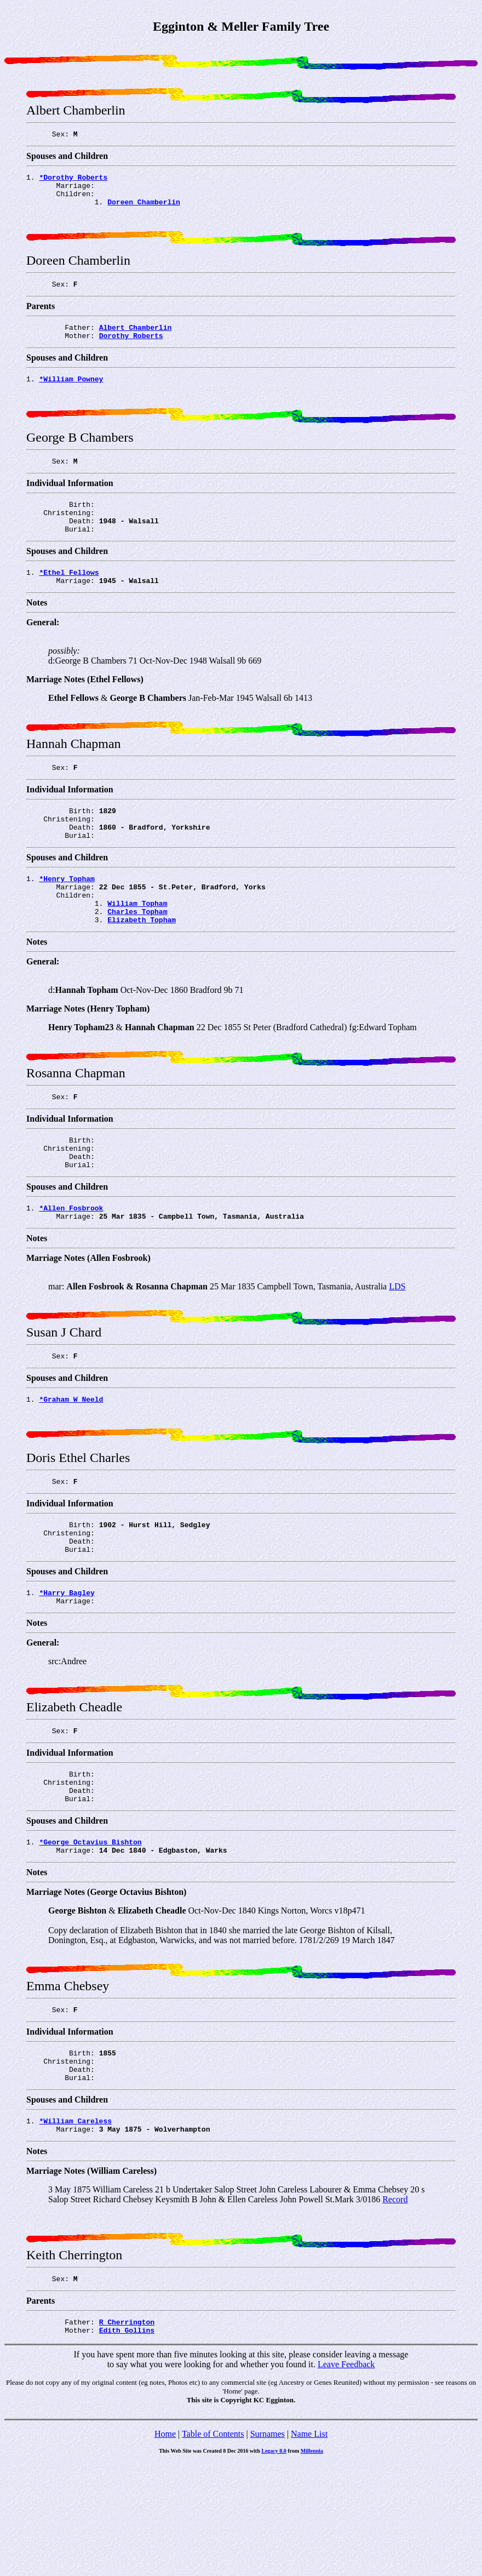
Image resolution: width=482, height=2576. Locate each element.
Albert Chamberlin (135, 344)
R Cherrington (126, 2433)
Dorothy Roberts (131, 353)
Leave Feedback (346, 2477)
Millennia (312, 2564)
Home (165, 2547)
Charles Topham (137, 964)
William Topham (137, 954)
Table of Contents (213, 2547)
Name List (309, 2547)
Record (395, 2307)
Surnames (267, 2547)
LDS (397, 1352)
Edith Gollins (126, 2443)
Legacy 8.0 (273, 2564)
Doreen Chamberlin (143, 210)
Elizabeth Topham (141, 974)
